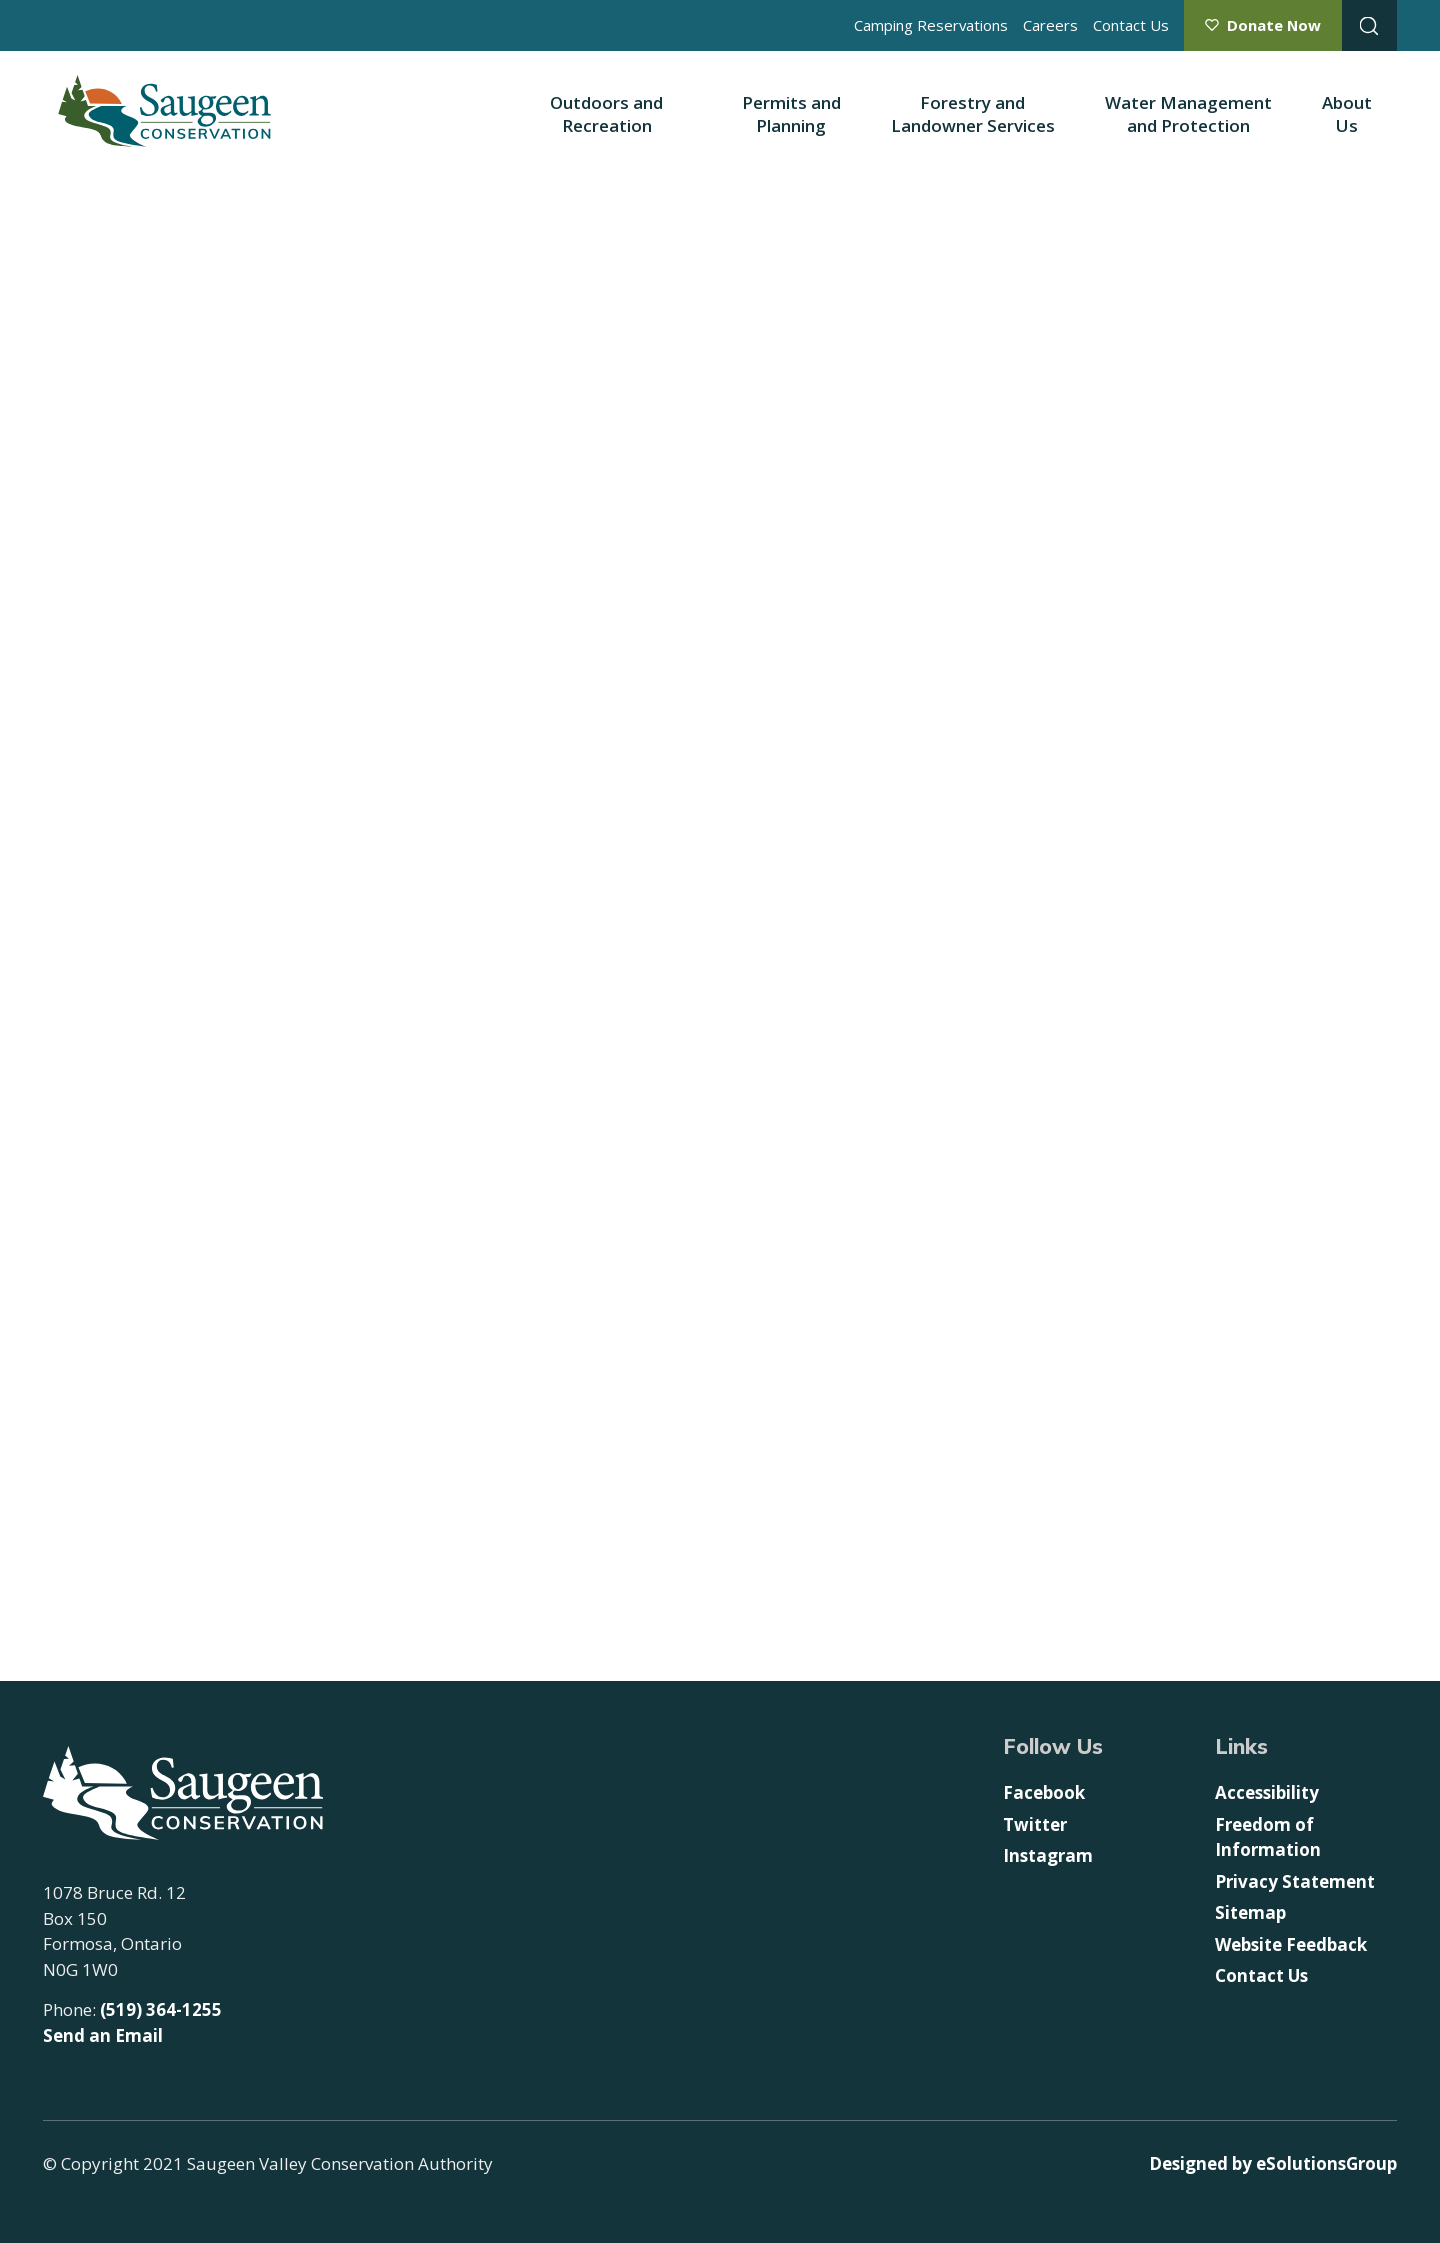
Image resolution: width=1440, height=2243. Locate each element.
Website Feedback (1291, 1944)
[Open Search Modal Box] (1369, 25)
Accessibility (1267, 1792)
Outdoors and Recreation (606, 114)
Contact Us (1131, 25)
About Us (1347, 114)
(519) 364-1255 (161, 2009)
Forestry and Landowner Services (973, 114)
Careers (1050, 25)
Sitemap (1250, 1912)
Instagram (1048, 1855)
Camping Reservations (931, 25)
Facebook (1044, 1792)
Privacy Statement (1295, 1881)
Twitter (1035, 1824)
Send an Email (103, 2035)
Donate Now (1274, 25)
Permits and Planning (791, 114)
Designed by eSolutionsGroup (1273, 2163)
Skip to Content (0, 0)
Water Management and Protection (1188, 114)
